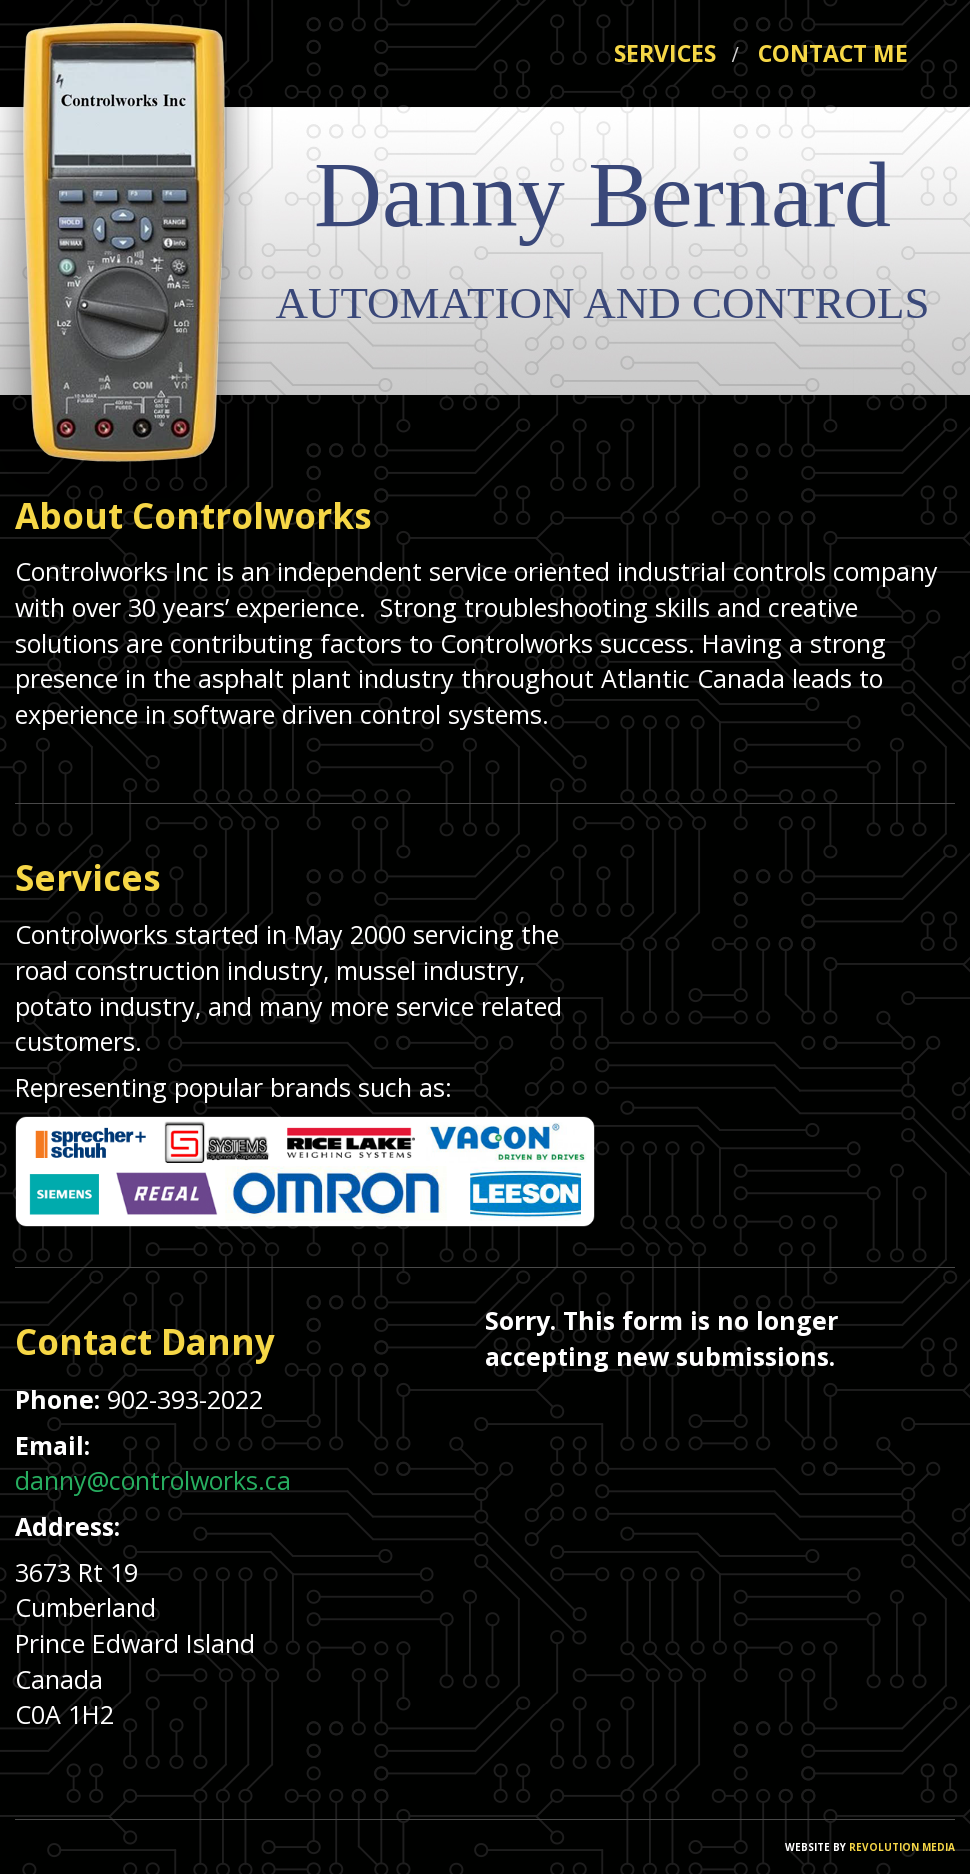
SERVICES (676, 53)
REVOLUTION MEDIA (900, 1847)
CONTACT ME (833, 53)
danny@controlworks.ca (153, 1480)
